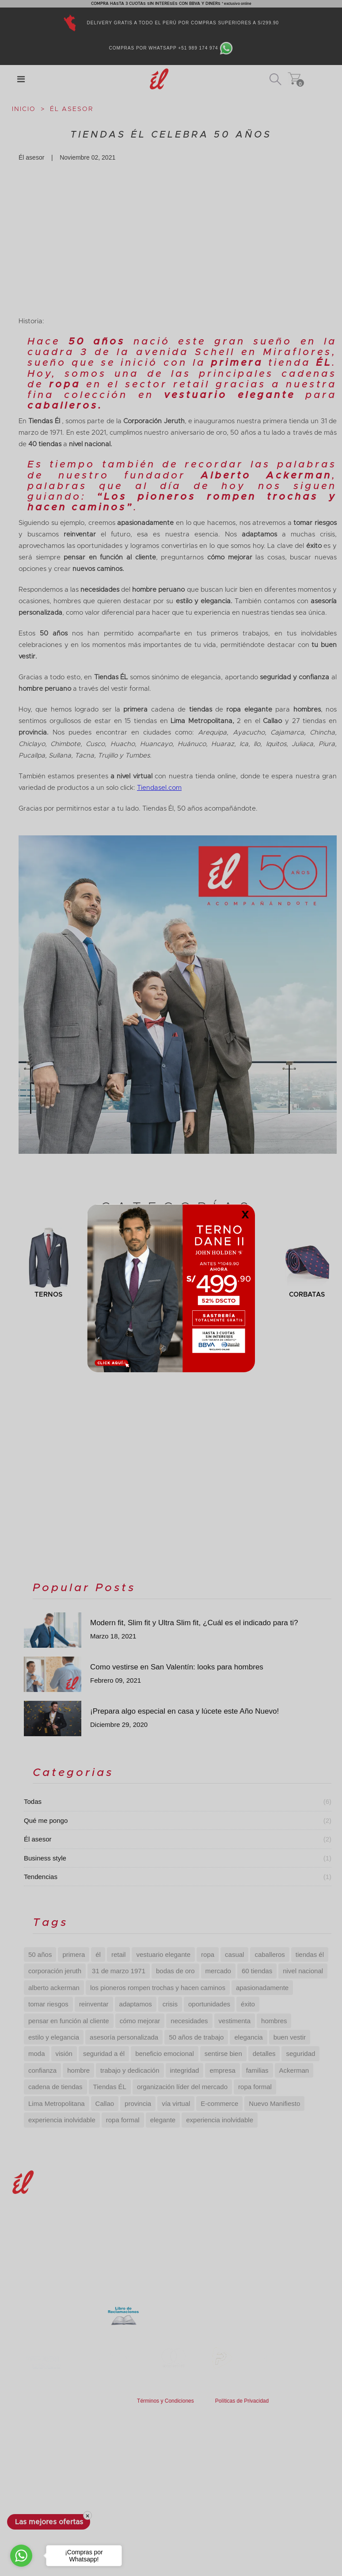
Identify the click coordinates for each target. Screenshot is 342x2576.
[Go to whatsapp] (21, 2556)
